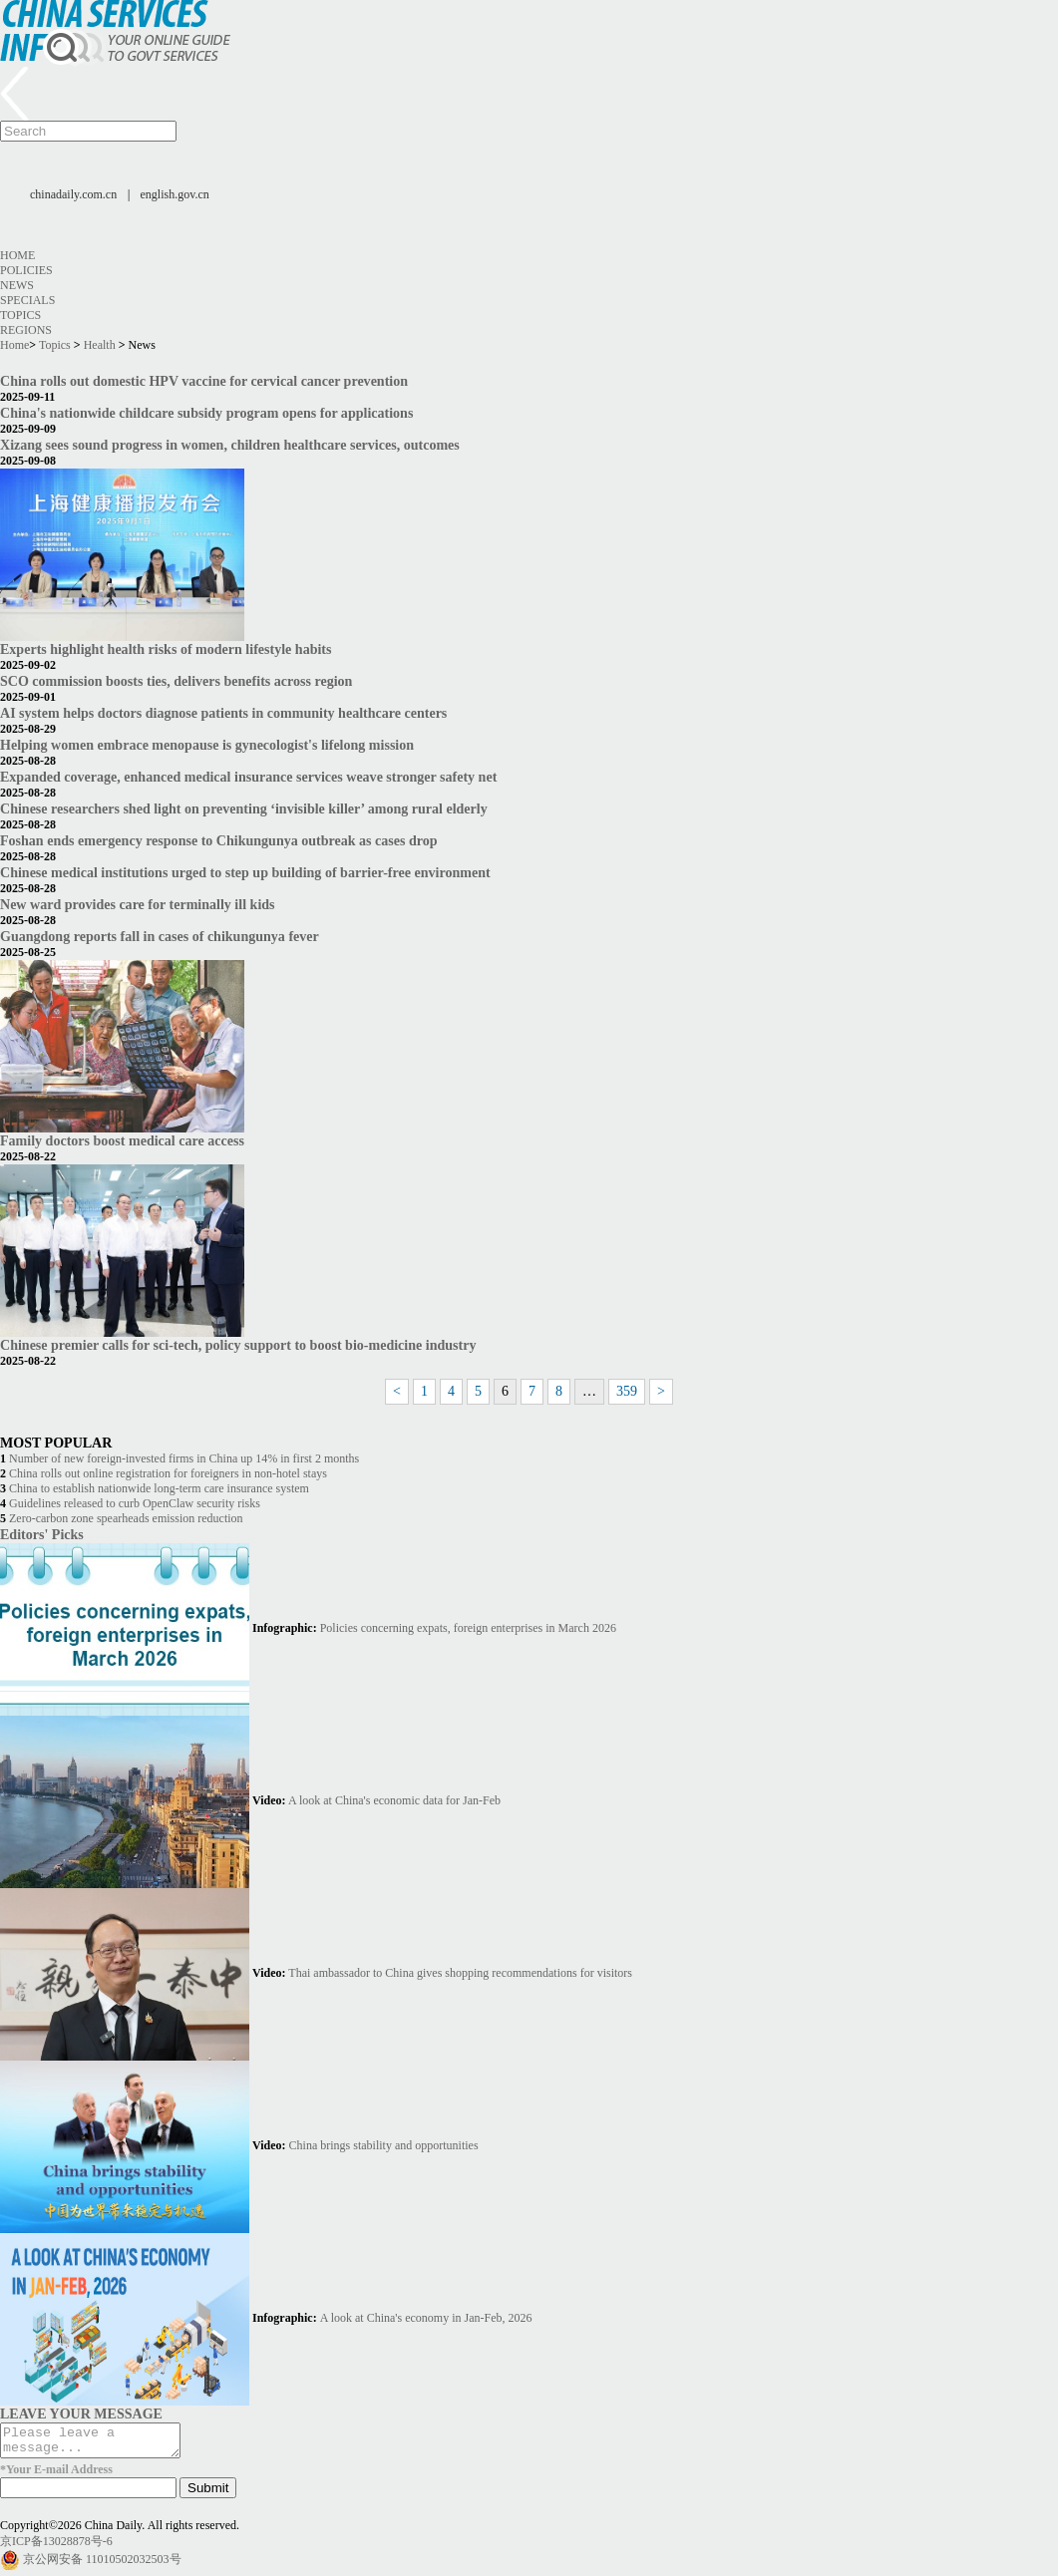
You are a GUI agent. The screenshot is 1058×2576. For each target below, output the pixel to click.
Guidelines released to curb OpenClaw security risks (134, 1503)
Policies (26, 270)
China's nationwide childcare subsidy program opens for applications (206, 413)
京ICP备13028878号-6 (56, 2547)
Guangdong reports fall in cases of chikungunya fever (159, 936)
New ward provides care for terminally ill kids (137, 904)
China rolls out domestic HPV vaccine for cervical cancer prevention (204, 381)
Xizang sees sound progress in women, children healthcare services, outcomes (230, 445)
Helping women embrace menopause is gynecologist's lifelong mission (207, 745)
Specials (27, 300)
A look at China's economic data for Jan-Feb (394, 1800)
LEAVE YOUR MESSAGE (81, 2413)
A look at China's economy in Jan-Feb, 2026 (426, 2318)
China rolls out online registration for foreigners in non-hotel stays (168, 1473)
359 (626, 1391)
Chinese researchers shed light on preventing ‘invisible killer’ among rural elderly (244, 808)
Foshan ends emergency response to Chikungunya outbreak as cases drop (219, 840)
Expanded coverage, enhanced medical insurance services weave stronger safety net (248, 777)
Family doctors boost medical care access (122, 1140)
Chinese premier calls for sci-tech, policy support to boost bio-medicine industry (238, 1345)
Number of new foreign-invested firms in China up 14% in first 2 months (184, 1458)
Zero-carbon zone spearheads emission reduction (126, 1518)
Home (17, 255)
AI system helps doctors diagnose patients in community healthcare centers (223, 713)
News (17, 285)
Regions (26, 330)
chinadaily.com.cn (73, 194)
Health (100, 345)
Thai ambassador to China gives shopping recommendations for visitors (460, 1973)
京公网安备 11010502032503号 (102, 2565)
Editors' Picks (42, 1534)
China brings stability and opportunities (384, 2145)
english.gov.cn (175, 194)
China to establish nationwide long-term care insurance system (159, 1488)
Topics (20, 315)
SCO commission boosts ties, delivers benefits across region (176, 681)
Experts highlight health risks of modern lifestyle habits (165, 649)
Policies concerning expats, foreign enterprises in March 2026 (468, 1628)
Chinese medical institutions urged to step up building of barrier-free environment (245, 872)
